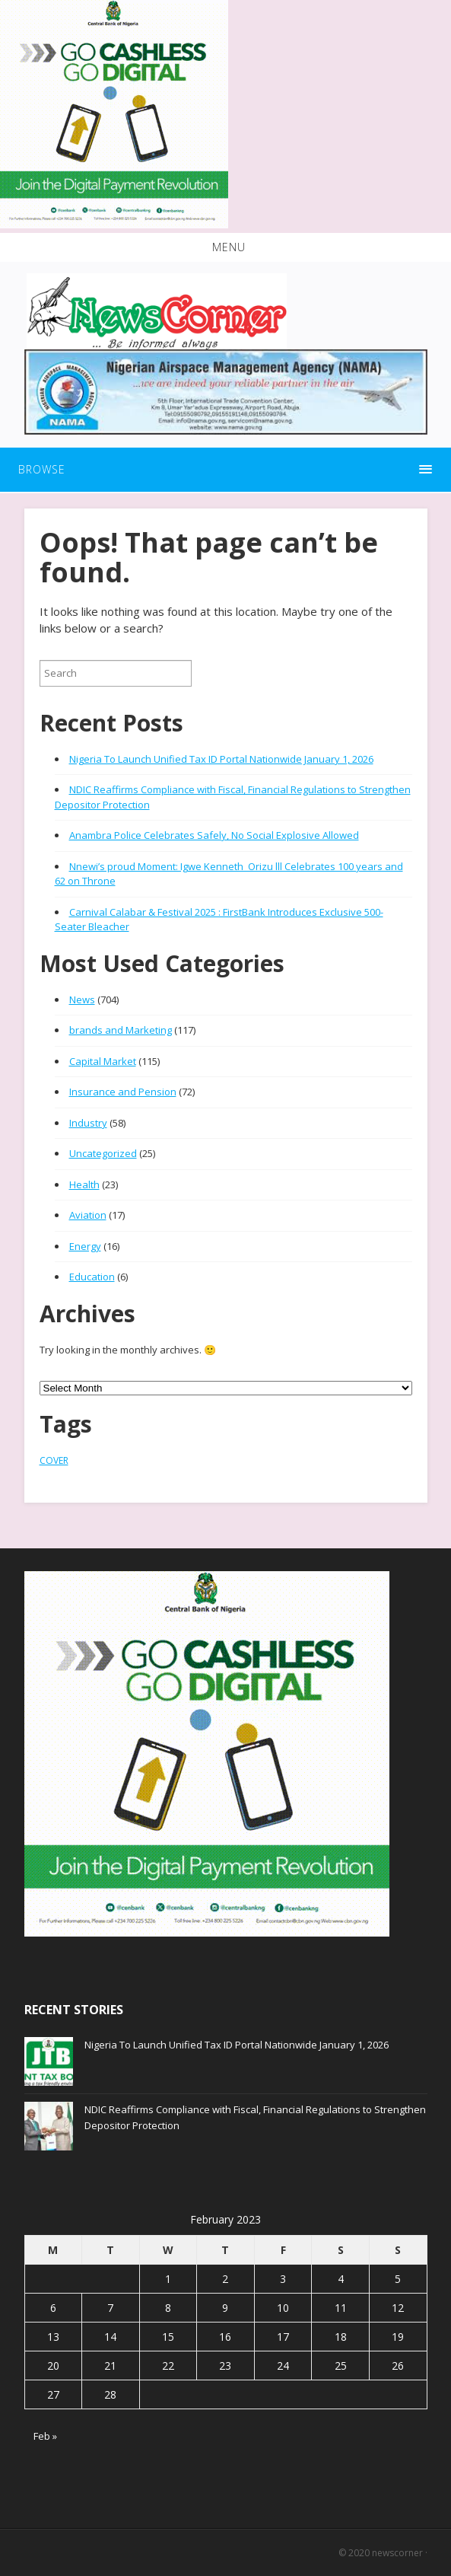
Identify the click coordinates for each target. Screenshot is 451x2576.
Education (92, 1276)
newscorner (397, 2552)
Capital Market (102, 1061)
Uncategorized (103, 1153)
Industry (88, 1123)
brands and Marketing (120, 1030)
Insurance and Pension (122, 1091)
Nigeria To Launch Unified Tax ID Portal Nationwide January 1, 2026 (221, 759)
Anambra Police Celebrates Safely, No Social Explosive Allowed (214, 835)
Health (84, 1184)
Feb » (45, 2436)
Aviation (87, 1215)
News (82, 999)
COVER (54, 1460)
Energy (85, 1246)
